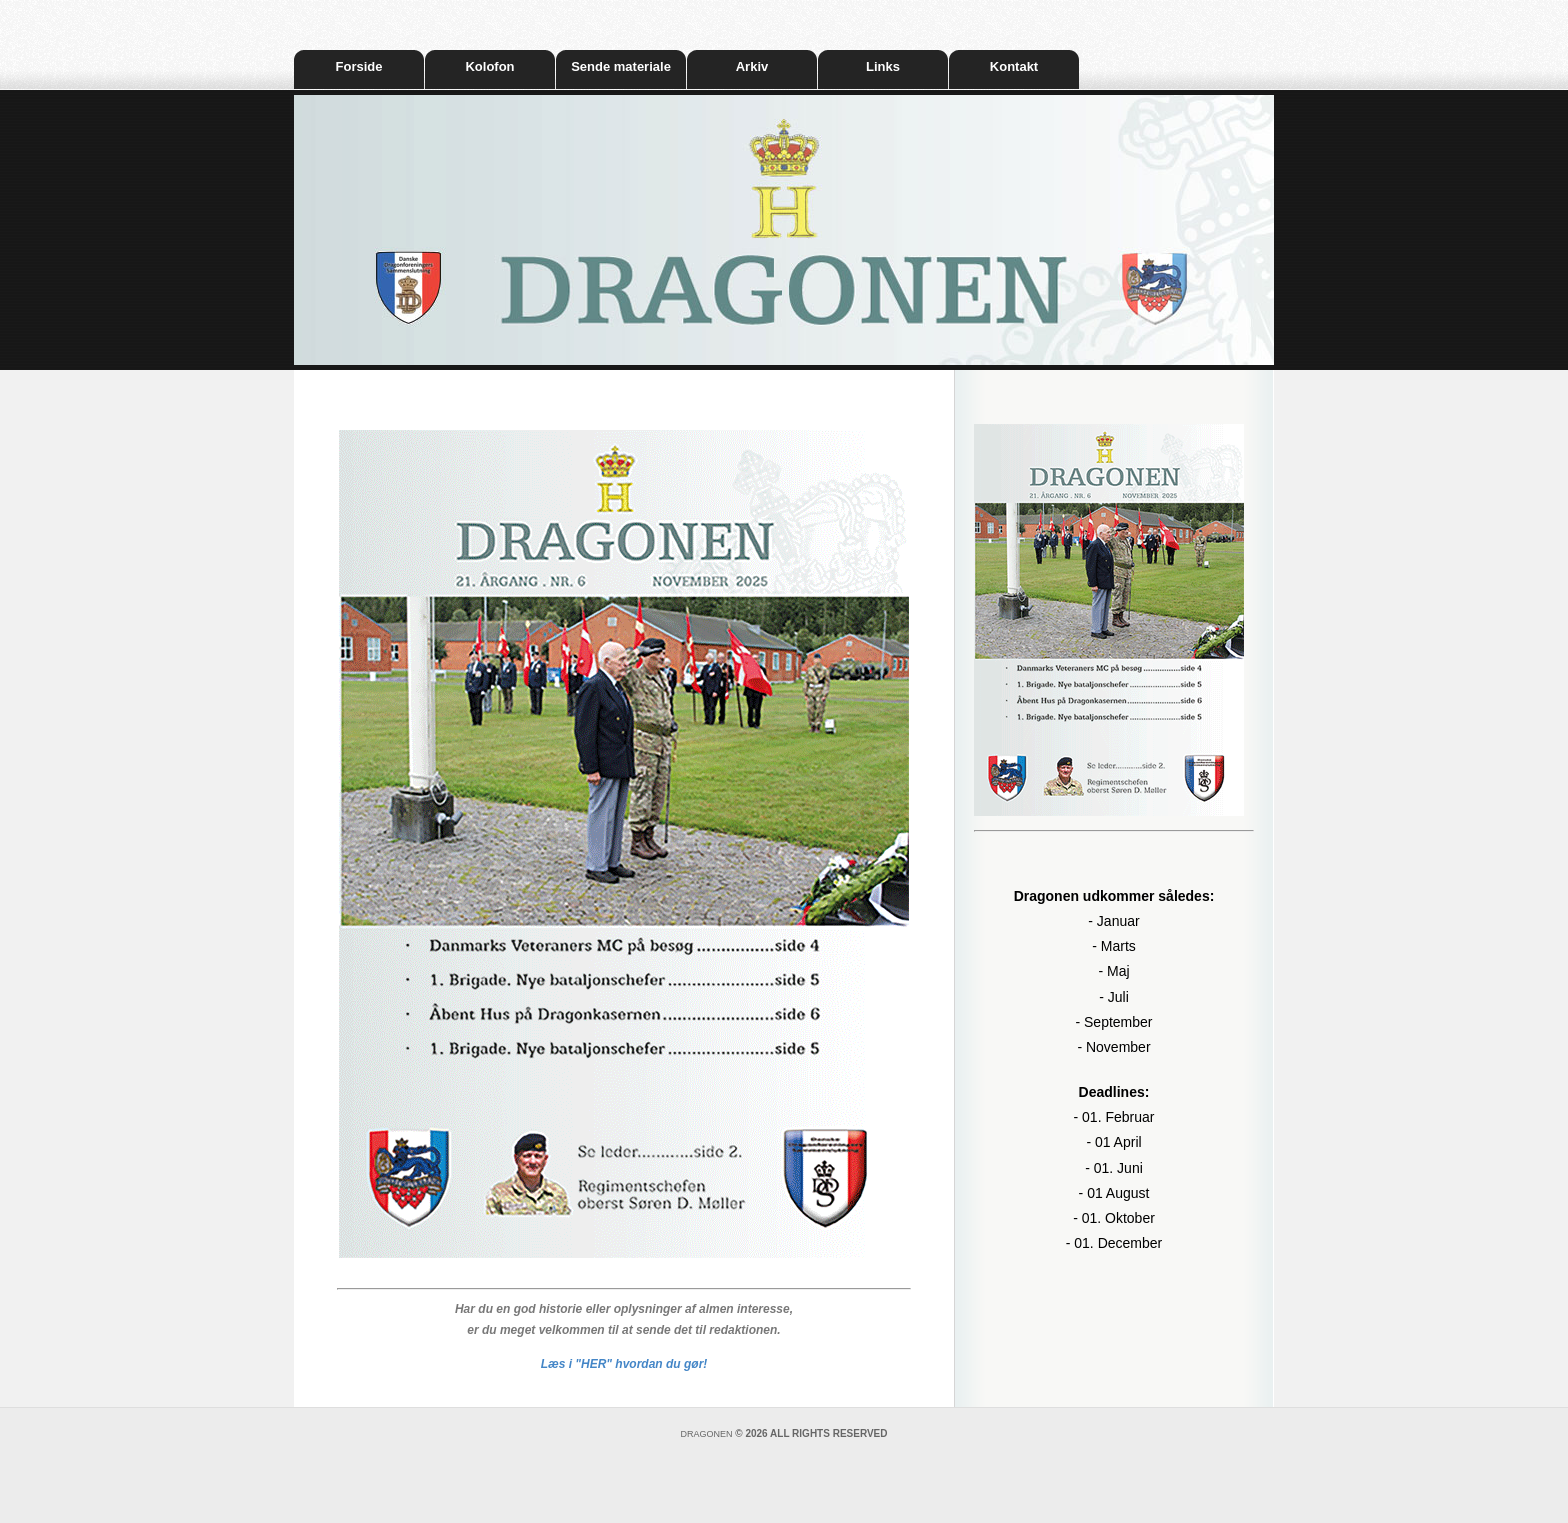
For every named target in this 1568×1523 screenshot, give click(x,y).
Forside (359, 66)
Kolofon (489, 66)
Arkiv (752, 66)
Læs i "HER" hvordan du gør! (624, 1364)
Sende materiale (621, 66)
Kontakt (1014, 66)
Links (883, 66)
